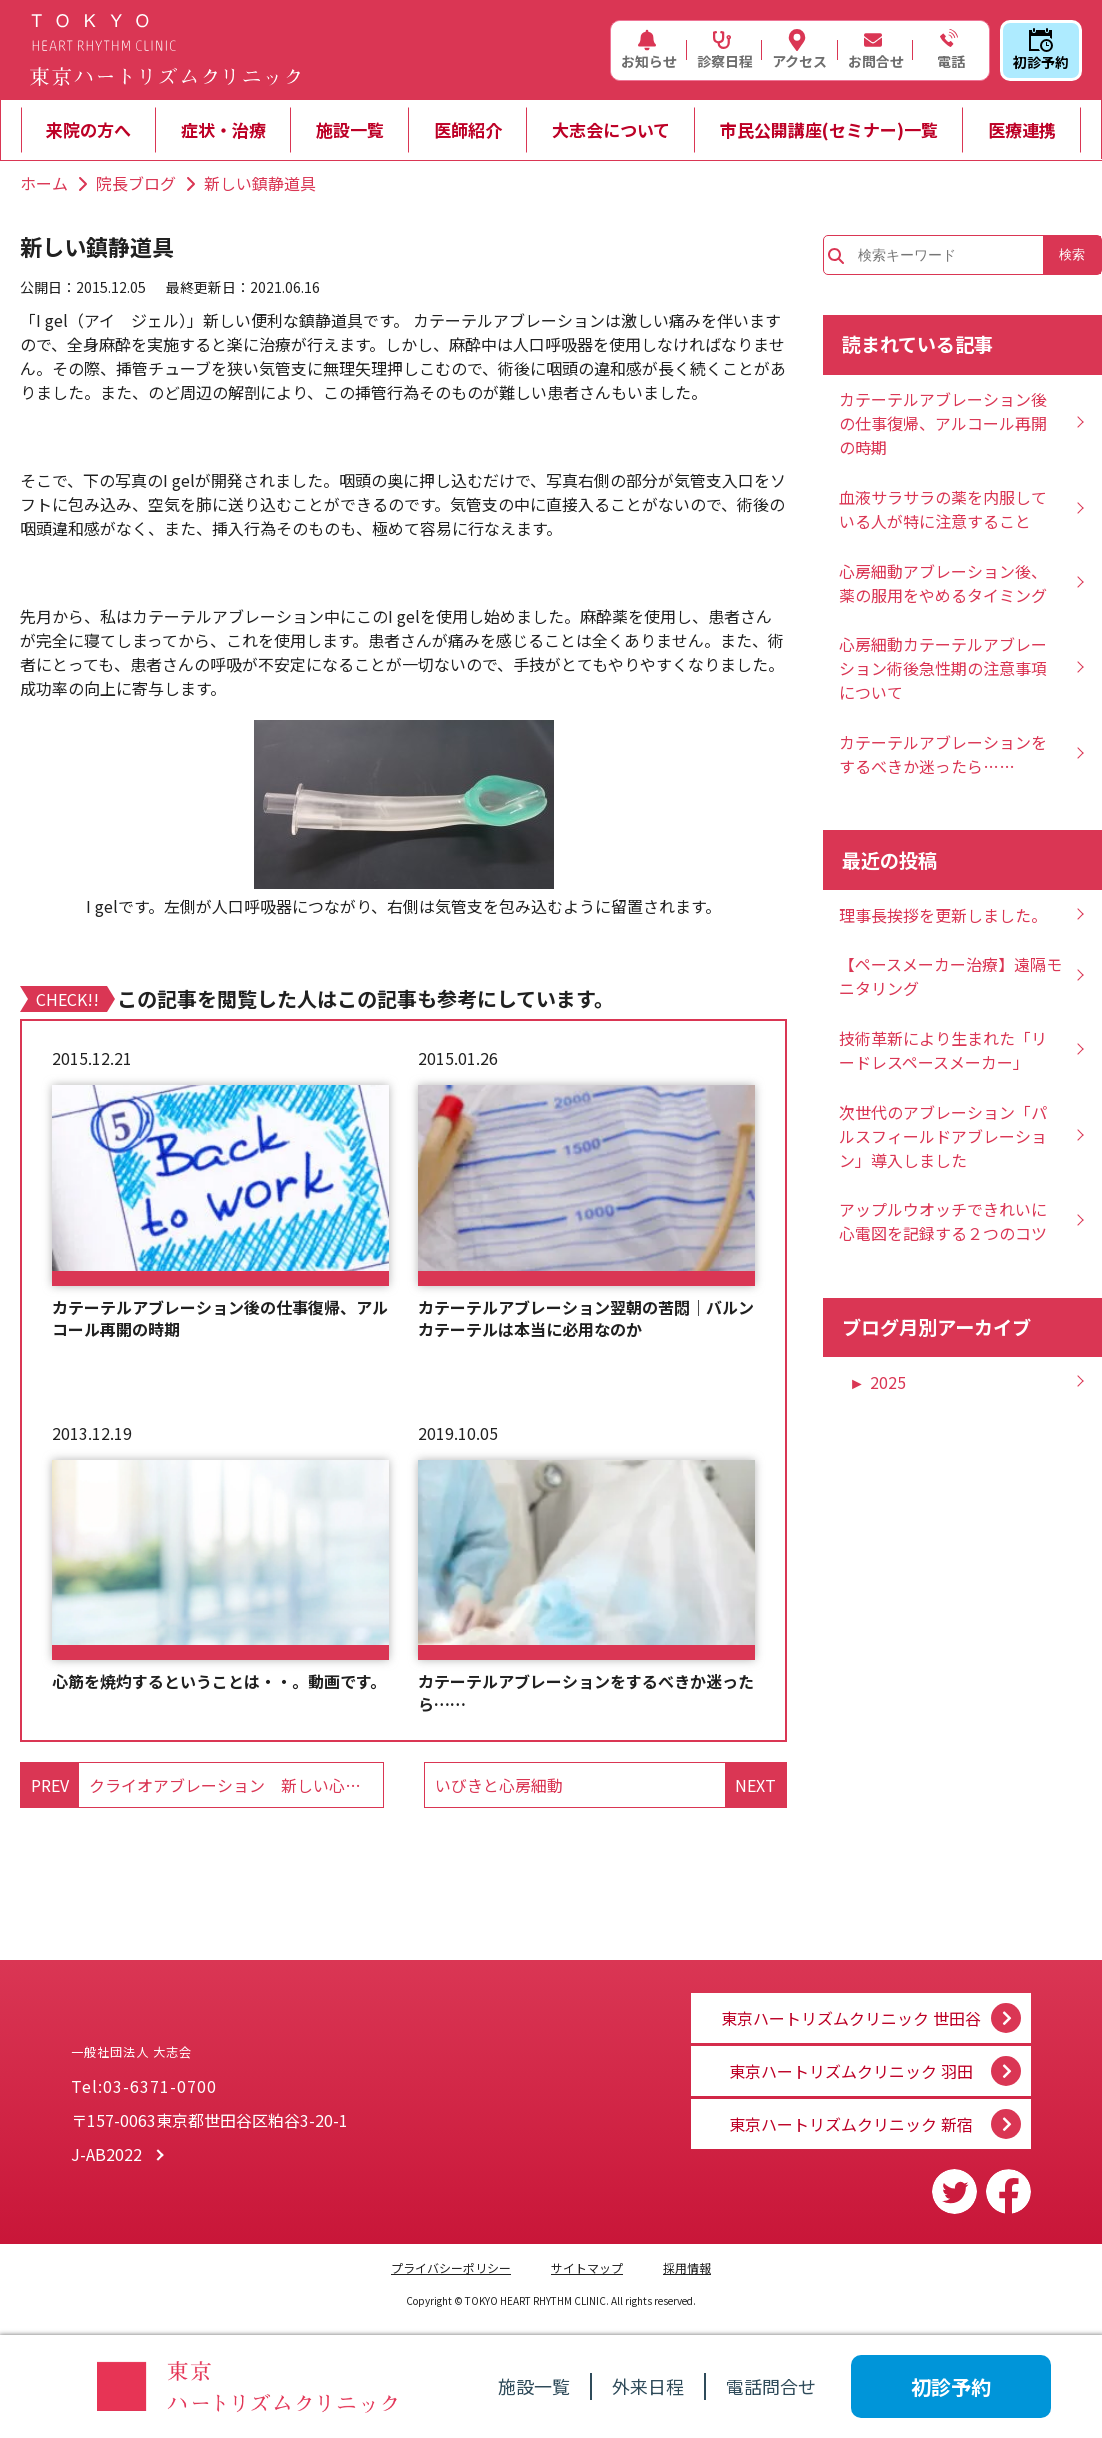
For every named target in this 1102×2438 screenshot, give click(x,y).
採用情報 (687, 2267)
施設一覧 (350, 129)
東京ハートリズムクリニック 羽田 (851, 2064)
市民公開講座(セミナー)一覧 (829, 129)
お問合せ (876, 50)
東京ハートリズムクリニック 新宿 (851, 2124)
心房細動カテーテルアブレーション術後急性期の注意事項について (943, 668)
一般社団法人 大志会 (260, 2039)
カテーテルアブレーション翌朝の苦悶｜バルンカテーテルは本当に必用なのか (586, 1318)
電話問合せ (771, 2386)
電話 (949, 50)
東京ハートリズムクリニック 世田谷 (851, 2004)
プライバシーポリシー (451, 2267)
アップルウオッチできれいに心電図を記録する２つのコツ (943, 1221)
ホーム (44, 183)
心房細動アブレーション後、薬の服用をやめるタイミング (943, 583)
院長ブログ (136, 183)
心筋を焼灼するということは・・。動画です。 (219, 1681)
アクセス (799, 50)
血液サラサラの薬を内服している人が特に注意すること (943, 509)
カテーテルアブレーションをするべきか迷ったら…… (586, 1692)
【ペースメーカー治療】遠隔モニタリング (950, 976)
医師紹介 (468, 129)
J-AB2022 (106, 2162)
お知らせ (649, 50)
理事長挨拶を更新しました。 (943, 915)
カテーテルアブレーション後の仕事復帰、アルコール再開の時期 (220, 1318)
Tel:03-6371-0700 (144, 2094)
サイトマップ (587, 2267)
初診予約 (1041, 50)
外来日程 (648, 2386)
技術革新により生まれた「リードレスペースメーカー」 (943, 1050)
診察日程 (725, 50)
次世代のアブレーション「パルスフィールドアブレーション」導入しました (943, 1136)
